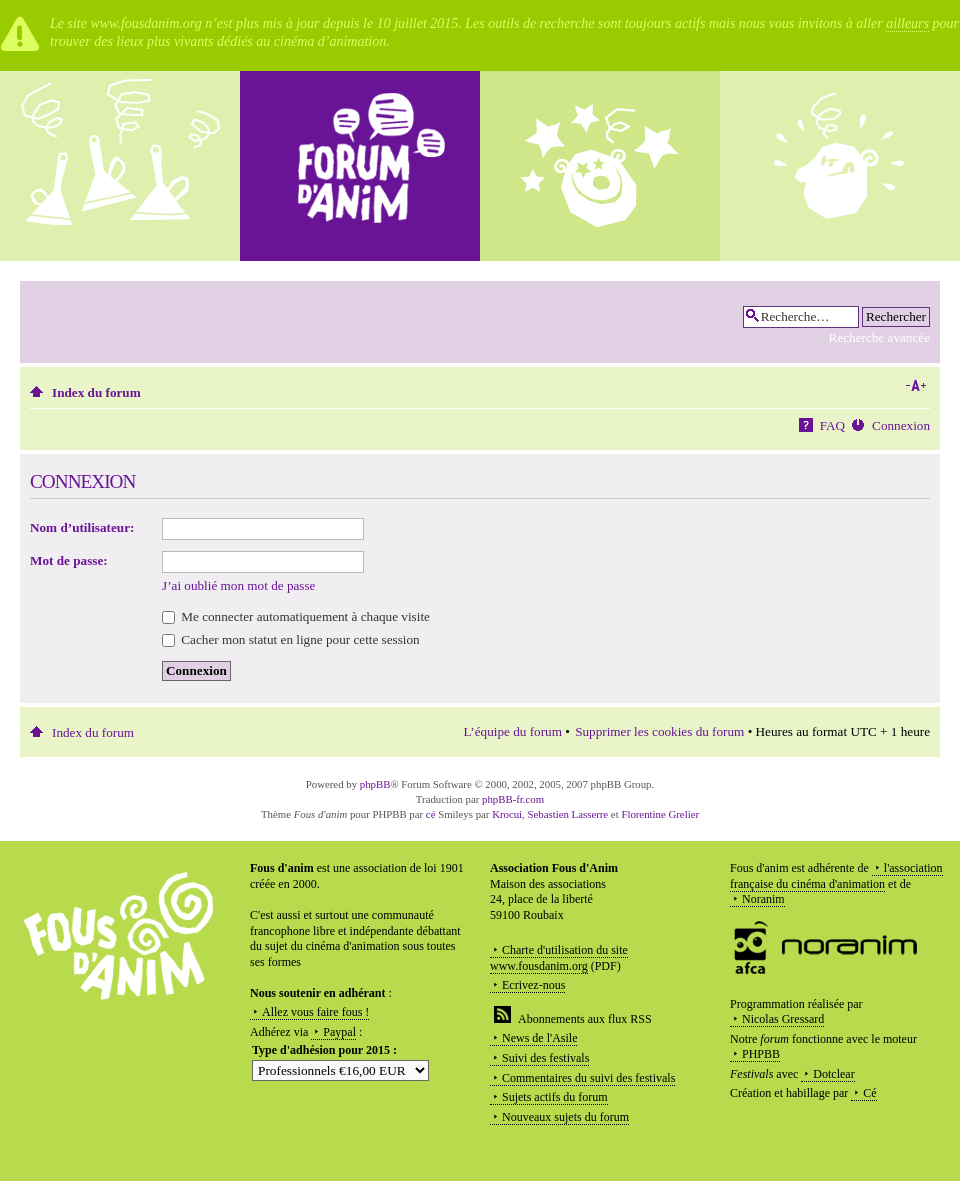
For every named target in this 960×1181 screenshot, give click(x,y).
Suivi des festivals (545, 1058)
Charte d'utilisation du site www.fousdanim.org (559, 958)
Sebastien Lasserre (568, 814)
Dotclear (833, 1074)
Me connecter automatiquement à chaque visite (296, 616)
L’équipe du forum (513, 731)
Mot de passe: (69, 560)
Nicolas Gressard (783, 1019)
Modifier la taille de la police (915, 386)
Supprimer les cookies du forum (659, 731)
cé (431, 814)
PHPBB (761, 1054)
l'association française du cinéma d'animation (836, 876)
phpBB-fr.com (513, 799)
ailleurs (907, 23)
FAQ (832, 425)
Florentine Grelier (660, 814)
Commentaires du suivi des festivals (588, 1078)
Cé (869, 1093)
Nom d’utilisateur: (82, 527)
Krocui (507, 814)
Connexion (901, 425)
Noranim (763, 899)
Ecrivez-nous (533, 985)
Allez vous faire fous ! (315, 1012)
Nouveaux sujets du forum (565, 1117)
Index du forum (96, 392)
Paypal (339, 1032)
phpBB (375, 784)
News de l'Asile (539, 1038)
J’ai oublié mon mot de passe (238, 585)
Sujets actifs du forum (555, 1097)
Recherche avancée (879, 337)
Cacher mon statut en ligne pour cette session (291, 639)
